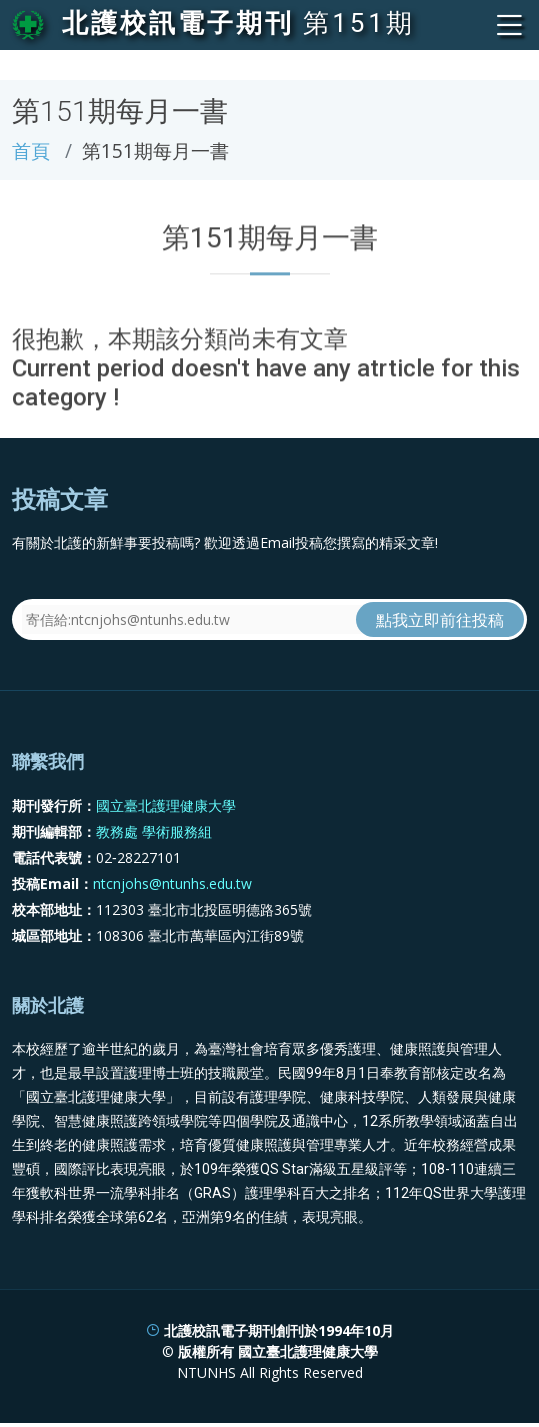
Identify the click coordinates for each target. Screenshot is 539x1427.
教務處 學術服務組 (154, 831)
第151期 (359, 23)
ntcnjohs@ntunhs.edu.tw (172, 883)
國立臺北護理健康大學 (166, 805)
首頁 (31, 150)
